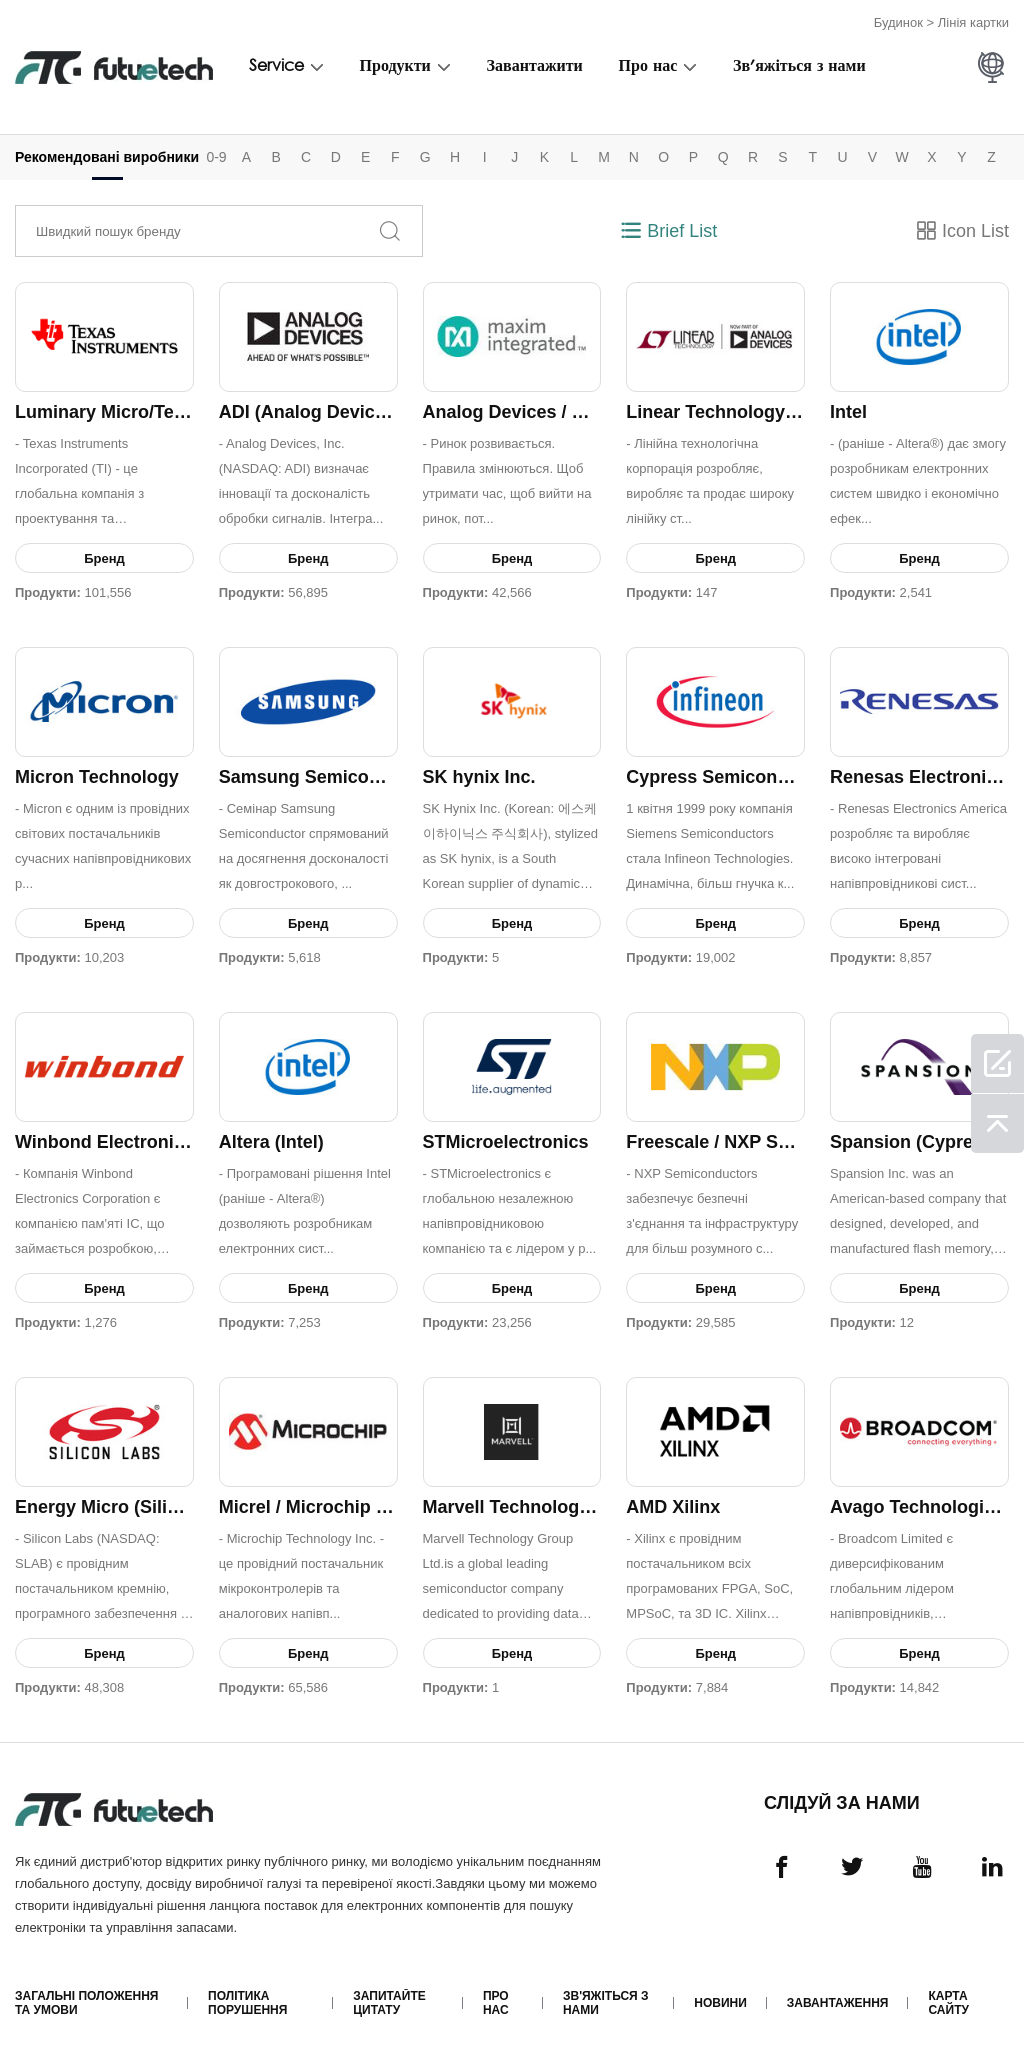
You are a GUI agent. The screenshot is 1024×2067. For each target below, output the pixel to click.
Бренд (104, 558)
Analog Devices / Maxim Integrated (571, 412)
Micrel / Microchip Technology (347, 1507)
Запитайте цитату (389, 2003)
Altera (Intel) (271, 1142)
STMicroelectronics (506, 1142)
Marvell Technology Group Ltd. (555, 1507)
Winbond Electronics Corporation (158, 1142)
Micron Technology (97, 777)
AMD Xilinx (673, 1507)
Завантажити (535, 67)
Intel (848, 412)
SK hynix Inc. (479, 777)
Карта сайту (948, 2003)
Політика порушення (247, 2003)
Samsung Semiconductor (327, 777)
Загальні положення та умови (86, 2003)
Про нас (648, 67)
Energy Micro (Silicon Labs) (133, 1507)
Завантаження (838, 2003)
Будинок (898, 22)
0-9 (216, 157)
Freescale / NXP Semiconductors (766, 1142)
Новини (720, 2003)
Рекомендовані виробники (107, 157)
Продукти (395, 67)
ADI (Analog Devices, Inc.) (330, 412)
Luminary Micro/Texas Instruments (163, 412)
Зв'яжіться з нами (799, 67)
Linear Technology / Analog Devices (779, 412)
